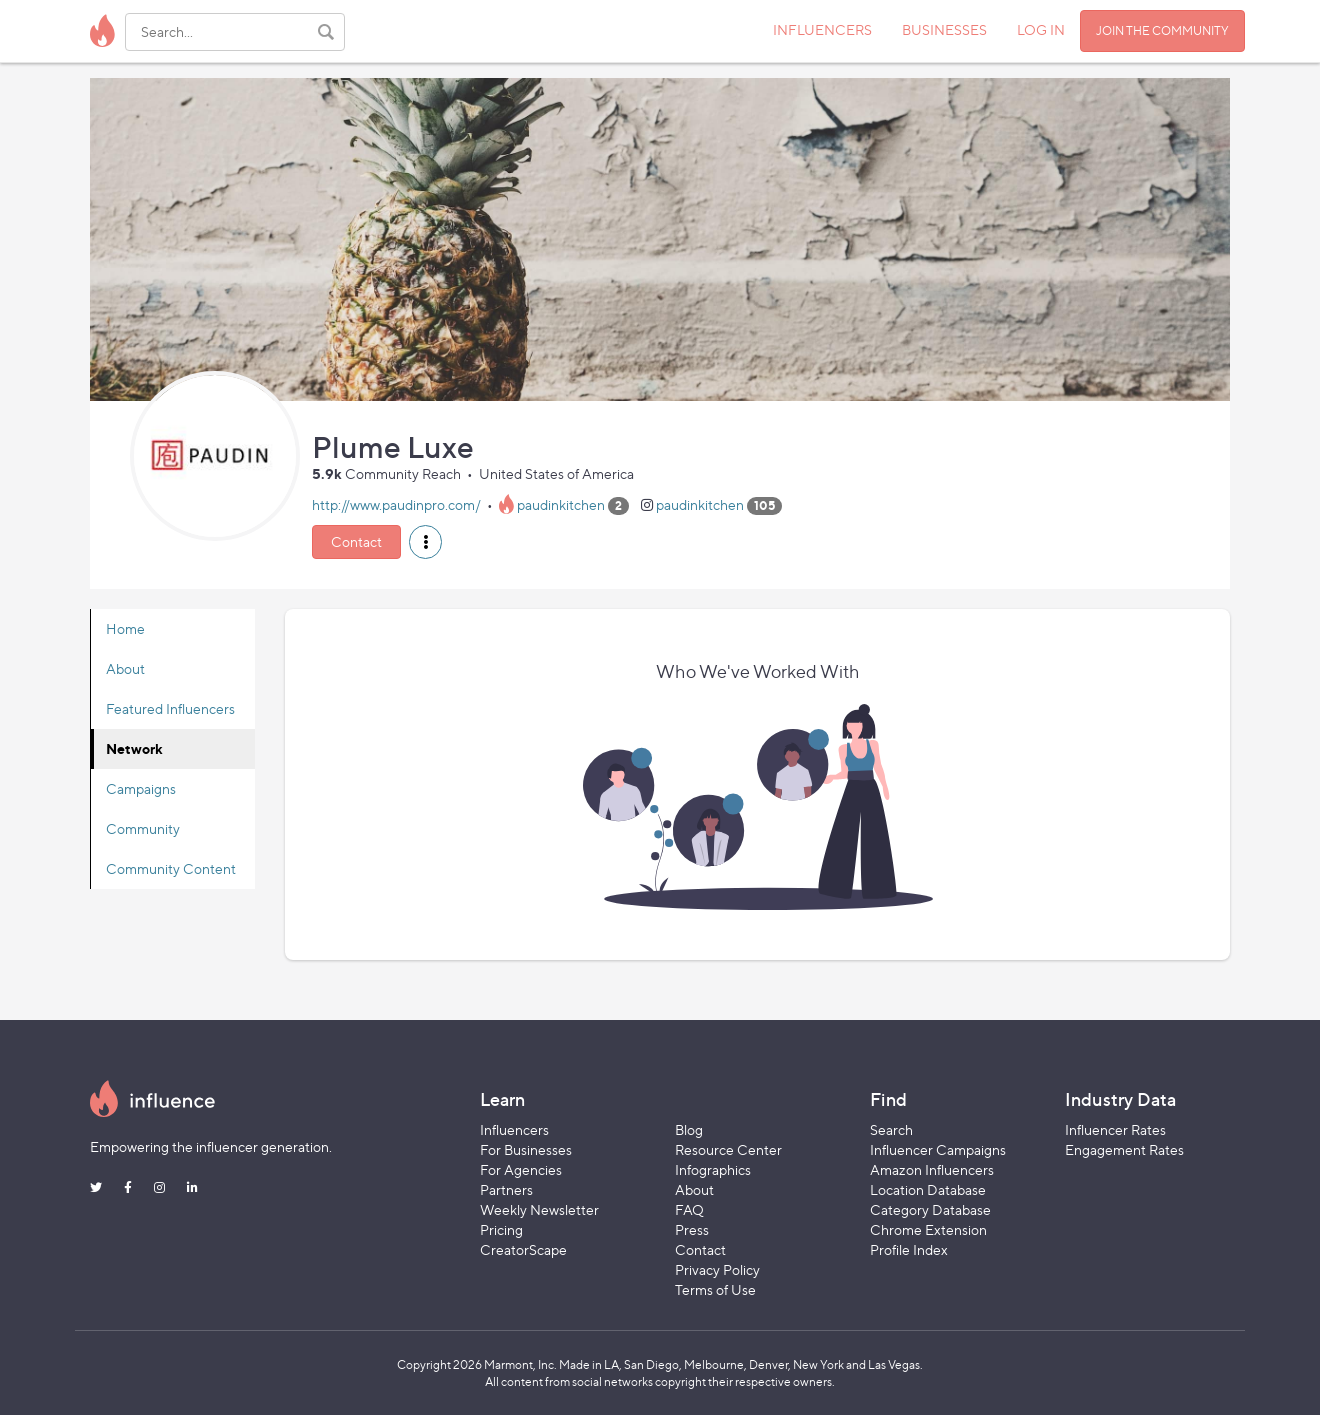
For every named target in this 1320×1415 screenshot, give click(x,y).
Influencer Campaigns (938, 1149)
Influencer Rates (1115, 1129)
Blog (689, 1129)
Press (692, 1229)
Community (143, 828)
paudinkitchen (561, 504)
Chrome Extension (928, 1229)
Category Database (930, 1209)
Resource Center (728, 1149)
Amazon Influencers (932, 1169)
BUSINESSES (944, 29)
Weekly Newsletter (539, 1209)
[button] (425, 542)
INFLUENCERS (822, 29)
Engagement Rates (1124, 1149)
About (125, 668)
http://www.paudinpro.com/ (396, 504)
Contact (356, 541)
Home (125, 628)
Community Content (171, 868)
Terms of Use (715, 1289)
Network (134, 748)
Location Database (928, 1189)
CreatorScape (523, 1249)
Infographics (713, 1169)
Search (891, 1129)
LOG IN (1041, 29)
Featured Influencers (170, 708)
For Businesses (526, 1149)
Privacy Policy (717, 1269)
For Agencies (521, 1169)
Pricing (501, 1229)
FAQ (689, 1209)
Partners (506, 1189)
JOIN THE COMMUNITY (1162, 30)
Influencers (514, 1129)
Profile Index (909, 1249)
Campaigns (141, 788)
